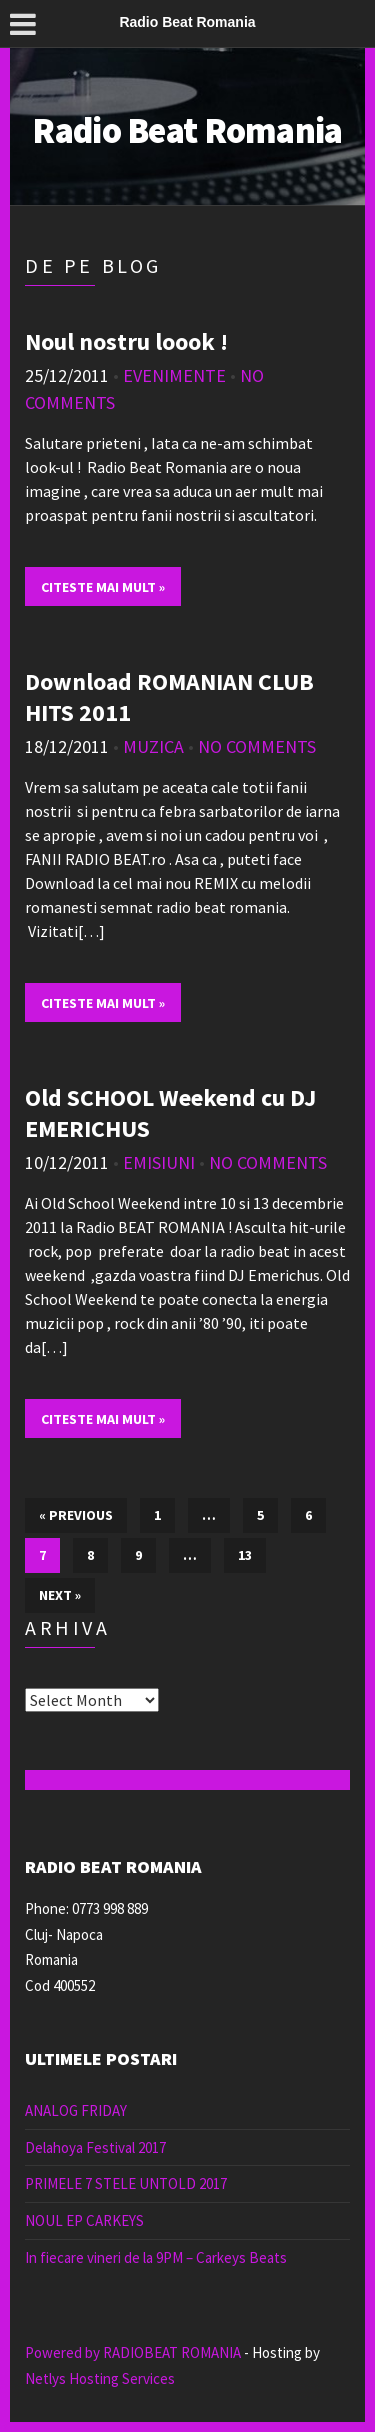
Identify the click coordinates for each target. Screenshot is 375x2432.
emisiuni (159, 1162)
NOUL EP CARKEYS (84, 2220)
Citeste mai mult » (103, 587)
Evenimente (174, 375)
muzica (153, 746)
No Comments (257, 746)
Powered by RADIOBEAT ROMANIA (133, 2352)
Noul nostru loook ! (126, 341)
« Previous (76, 1515)
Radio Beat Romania (187, 130)
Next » (60, 1595)
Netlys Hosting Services (100, 2378)
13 (245, 1555)
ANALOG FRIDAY (76, 2110)
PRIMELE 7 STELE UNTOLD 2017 (126, 2183)
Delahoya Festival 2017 (95, 2147)
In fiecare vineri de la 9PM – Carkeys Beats (156, 2257)
